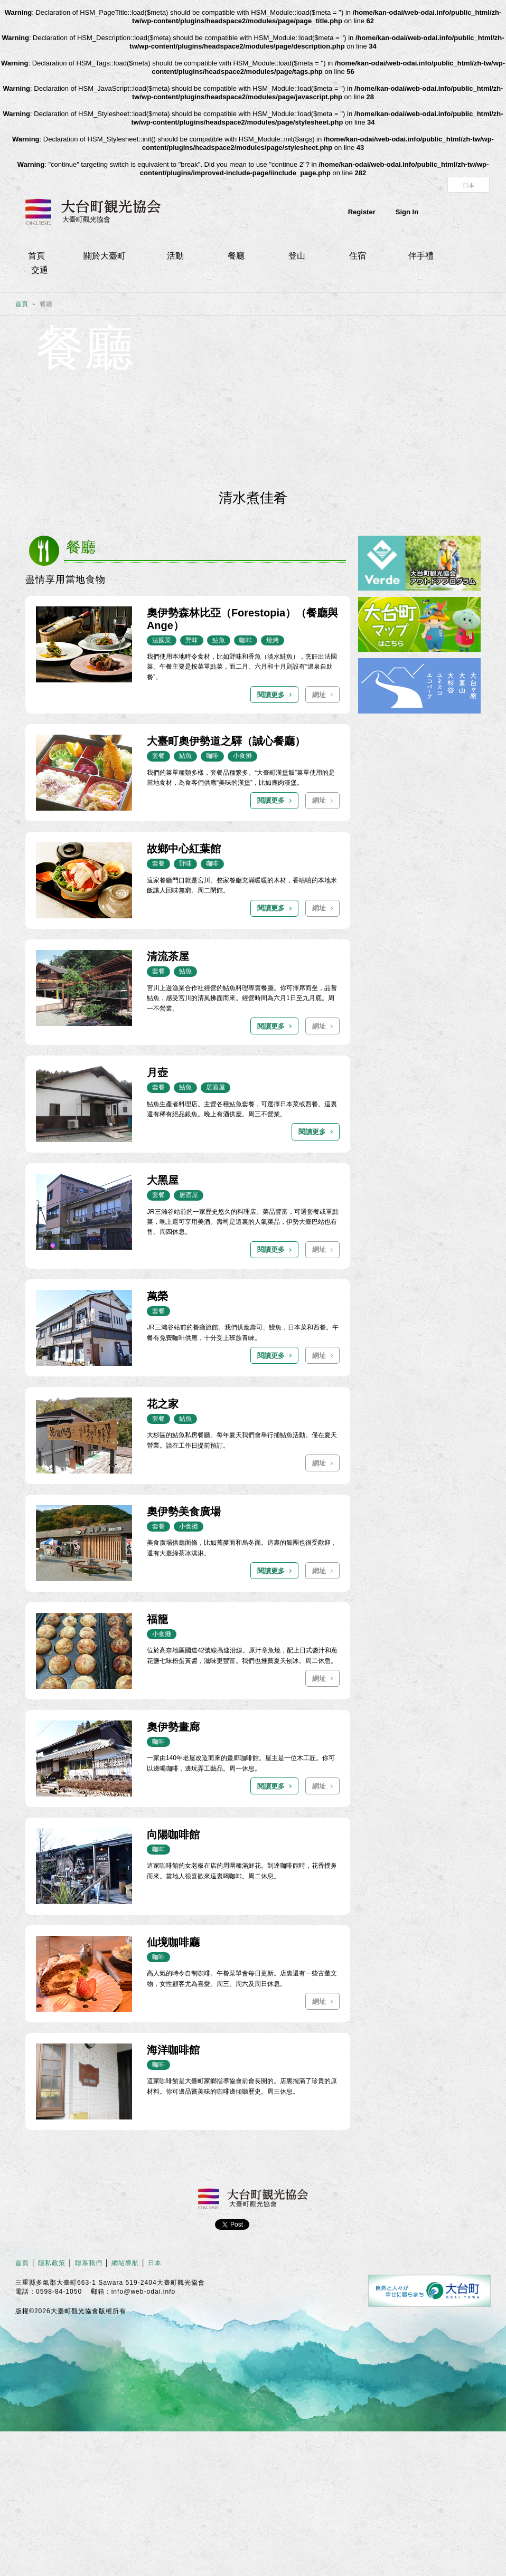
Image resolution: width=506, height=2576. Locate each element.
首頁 (36, 255)
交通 (39, 269)
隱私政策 (51, 2263)
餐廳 (236, 255)
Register (362, 212)
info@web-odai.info (143, 2291)
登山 (296, 255)
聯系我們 (88, 2263)
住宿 (357, 255)
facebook (457, 212)
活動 (175, 255)
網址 (319, 695)
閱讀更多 (271, 695)
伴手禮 (421, 255)
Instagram (482, 212)
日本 (468, 185)
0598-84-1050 (59, 2291)
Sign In (407, 212)
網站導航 (125, 2263)
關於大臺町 (104, 255)
